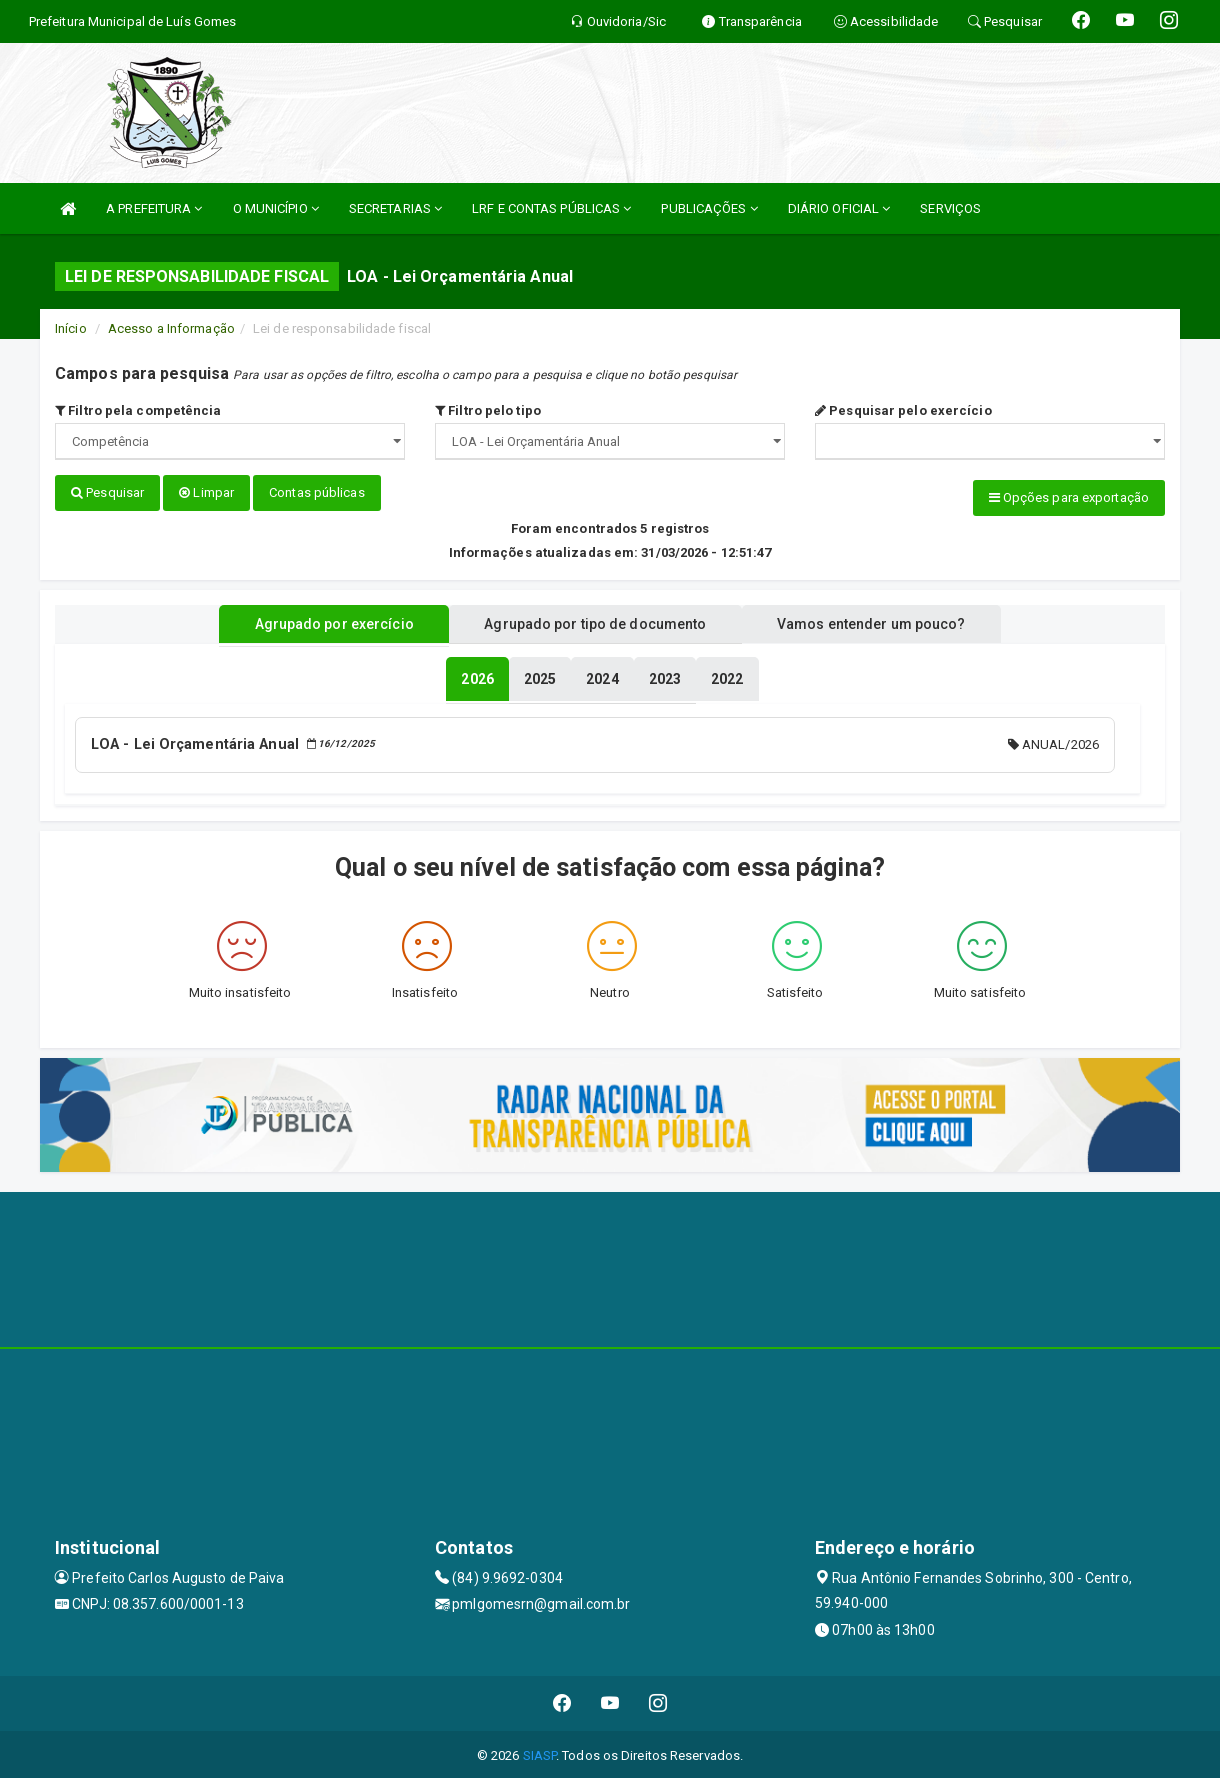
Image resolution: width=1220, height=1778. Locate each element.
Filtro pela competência (138, 410)
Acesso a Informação (171, 328)
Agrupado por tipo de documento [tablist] (595, 623)
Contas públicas (317, 492)
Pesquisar (107, 492)
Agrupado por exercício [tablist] (320, 623)
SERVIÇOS (950, 208)
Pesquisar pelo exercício (903, 410)
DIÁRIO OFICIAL (839, 208)
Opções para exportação (1069, 497)
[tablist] (477, 678)
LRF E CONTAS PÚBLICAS (551, 208)
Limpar (206, 492)
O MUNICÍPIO (276, 208)
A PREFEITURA (154, 208)
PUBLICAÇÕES (709, 208)
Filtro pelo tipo (488, 410)
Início (71, 328)
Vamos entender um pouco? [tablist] (884, 623)
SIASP (540, 1752)
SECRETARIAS (395, 208)
